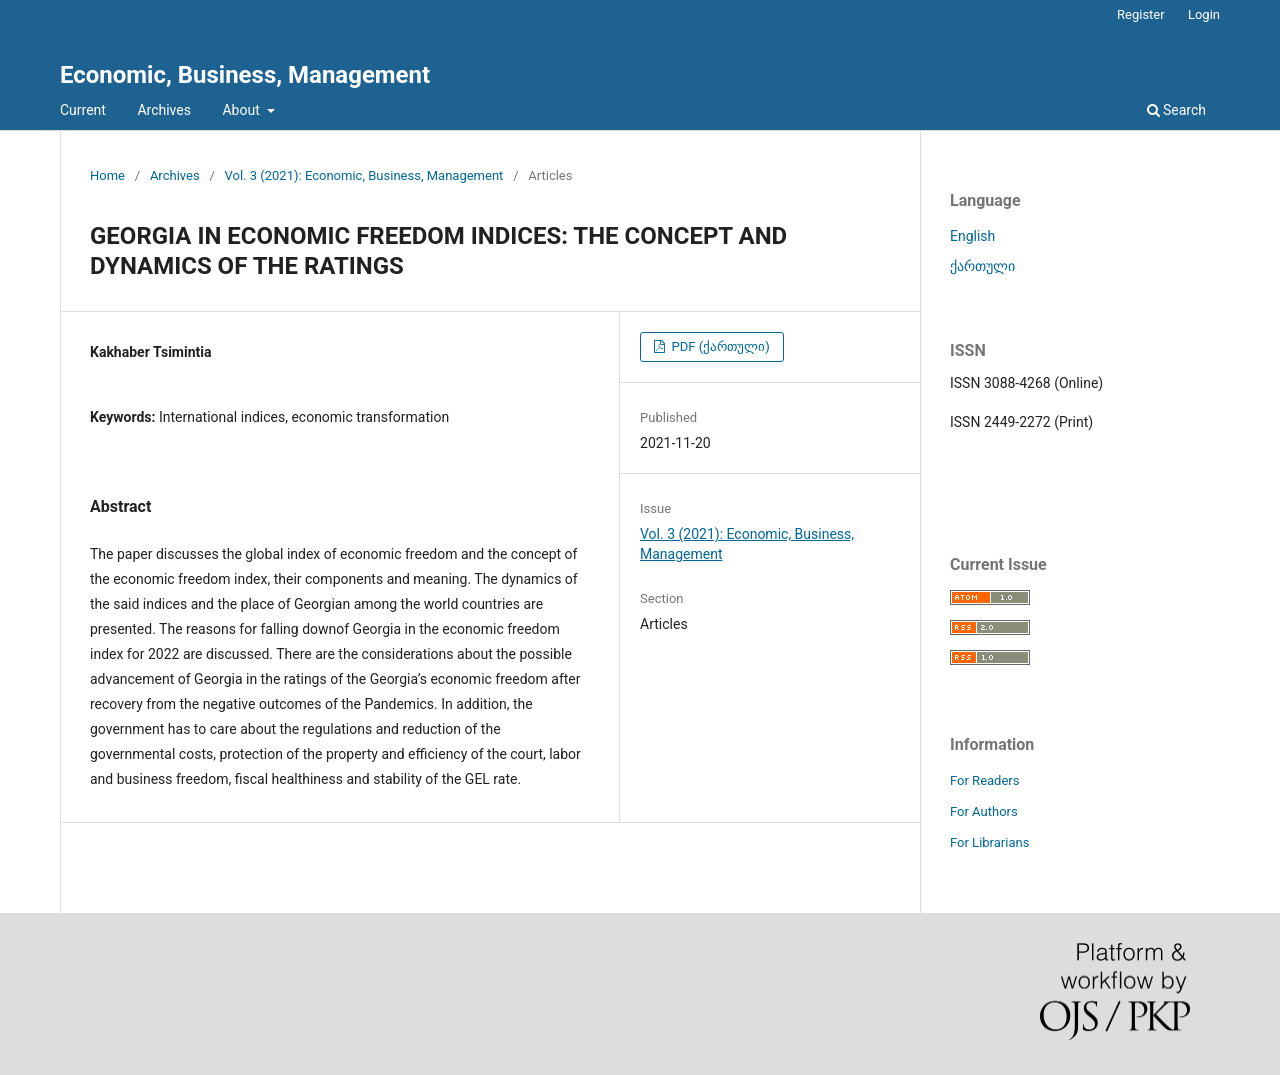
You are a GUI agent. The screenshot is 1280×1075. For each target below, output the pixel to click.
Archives (164, 110)
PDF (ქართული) (718, 346)
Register (1141, 14)
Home (107, 175)
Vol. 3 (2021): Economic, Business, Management (364, 175)
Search (1176, 110)
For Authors (984, 811)
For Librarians (989, 842)
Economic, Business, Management (245, 75)
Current (83, 110)
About (242, 110)
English (972, 236)
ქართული (982, 266)
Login (1204, 14)
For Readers (985, 780)
